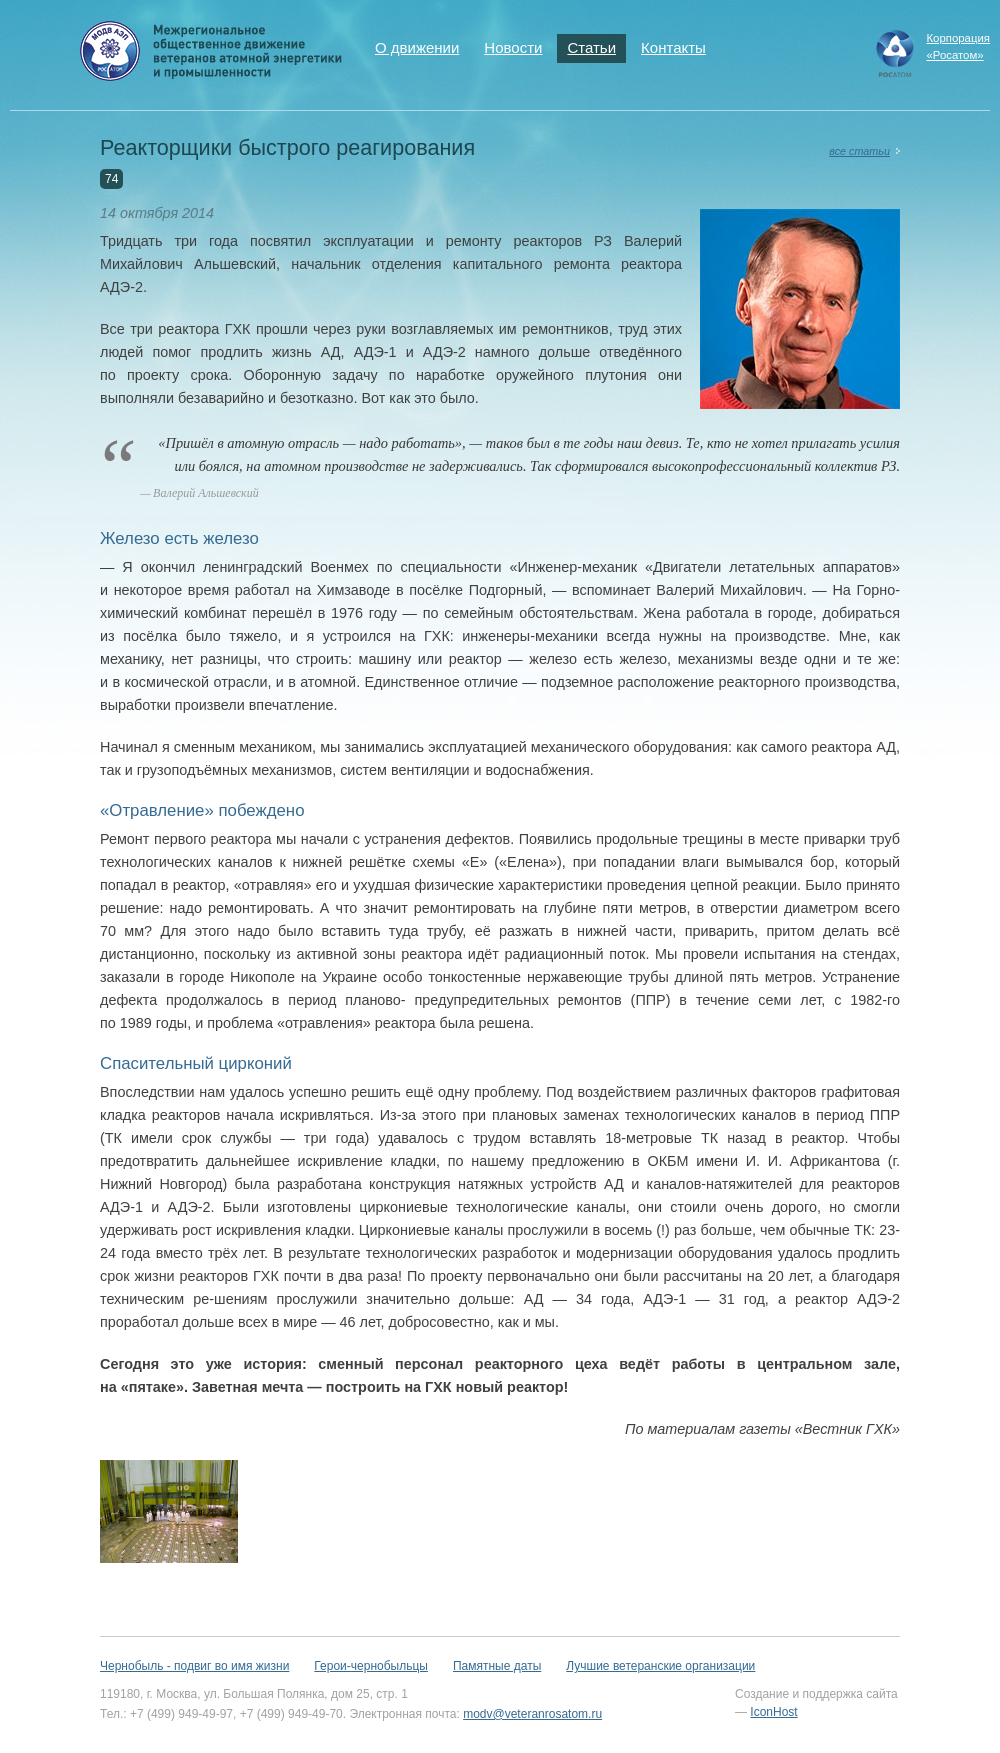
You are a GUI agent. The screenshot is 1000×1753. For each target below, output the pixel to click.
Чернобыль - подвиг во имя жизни (194, 1666)
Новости (513, 47)
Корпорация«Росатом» (958, 46)
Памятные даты (497, 1666)
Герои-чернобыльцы (371, 1666)
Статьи (591, 47)
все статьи (859, 151)
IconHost (773, 1712)
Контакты (673, 47)
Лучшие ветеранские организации (660, 1666)
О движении (417, 47)
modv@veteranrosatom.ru (532, 1714)
